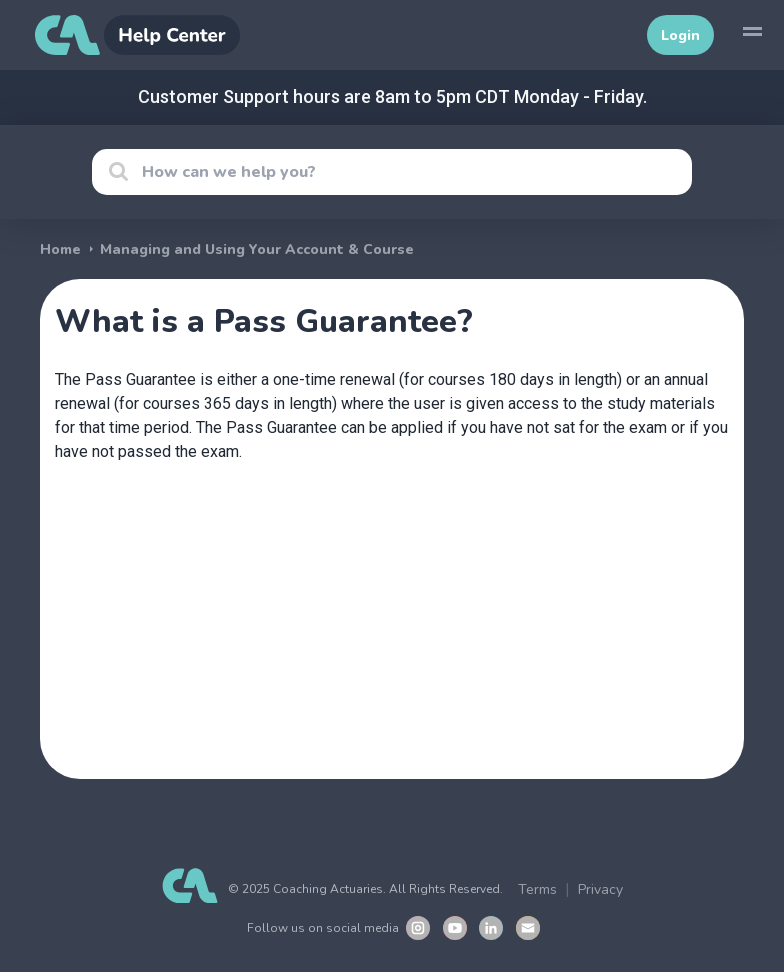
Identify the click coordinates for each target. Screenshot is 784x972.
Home (60, 249)
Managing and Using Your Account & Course (257, 249)
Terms (537, 889)
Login (680, 35)
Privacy (600, 889)
